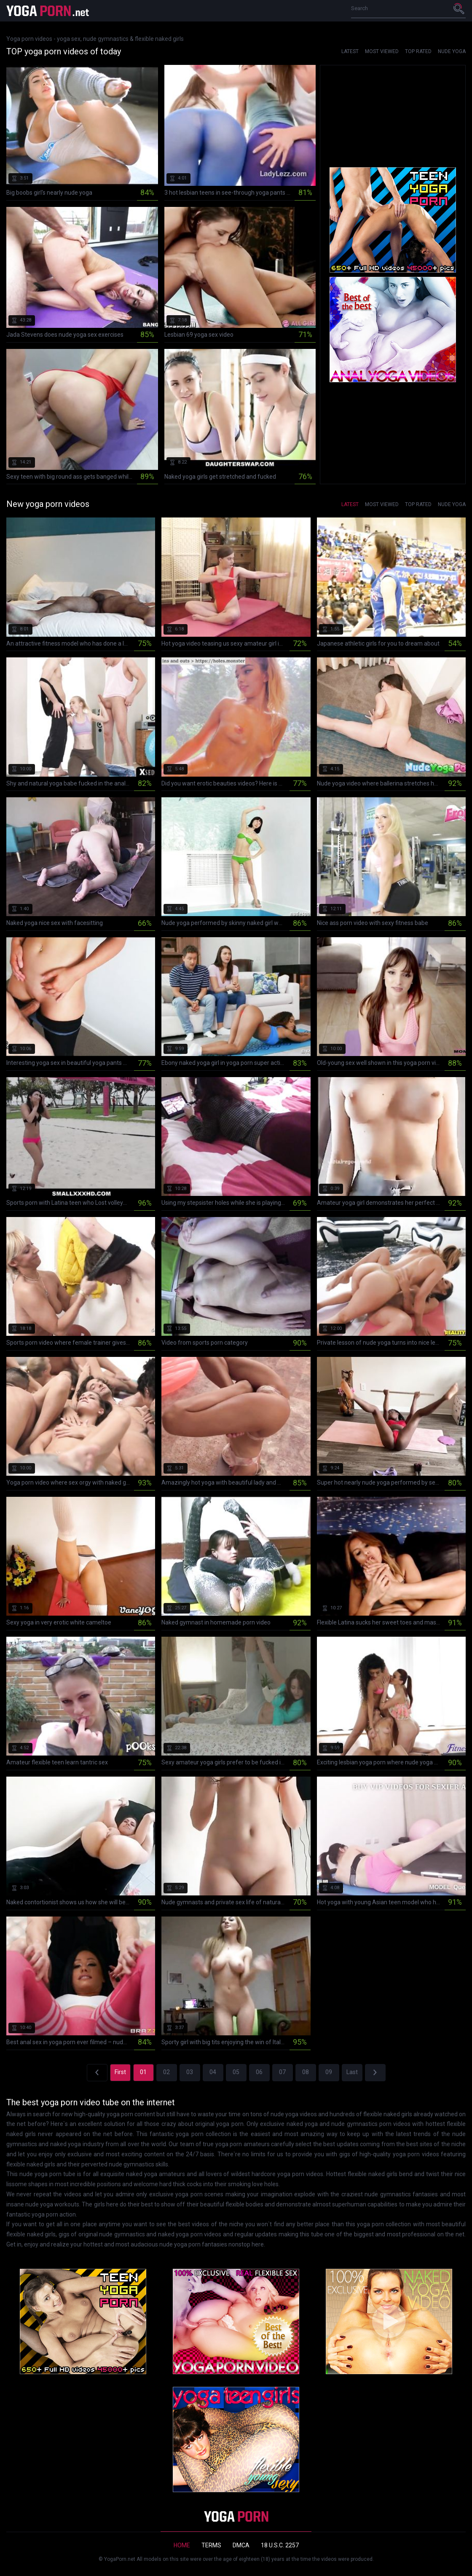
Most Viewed (382, 51)
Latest (350, 51)
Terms (211, 2545)
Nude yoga (452, 51)
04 (212, 2072)
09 (328, 2072)
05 (236, 2072)
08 (305, 2072)
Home (182, 2545)
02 (166, 2072)
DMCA (241, 2545)
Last (352, 2072)
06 (259, 2072)
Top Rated (418, 51)
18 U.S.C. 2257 (280, 2545)
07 (282, 2072)
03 (189, 2072)
